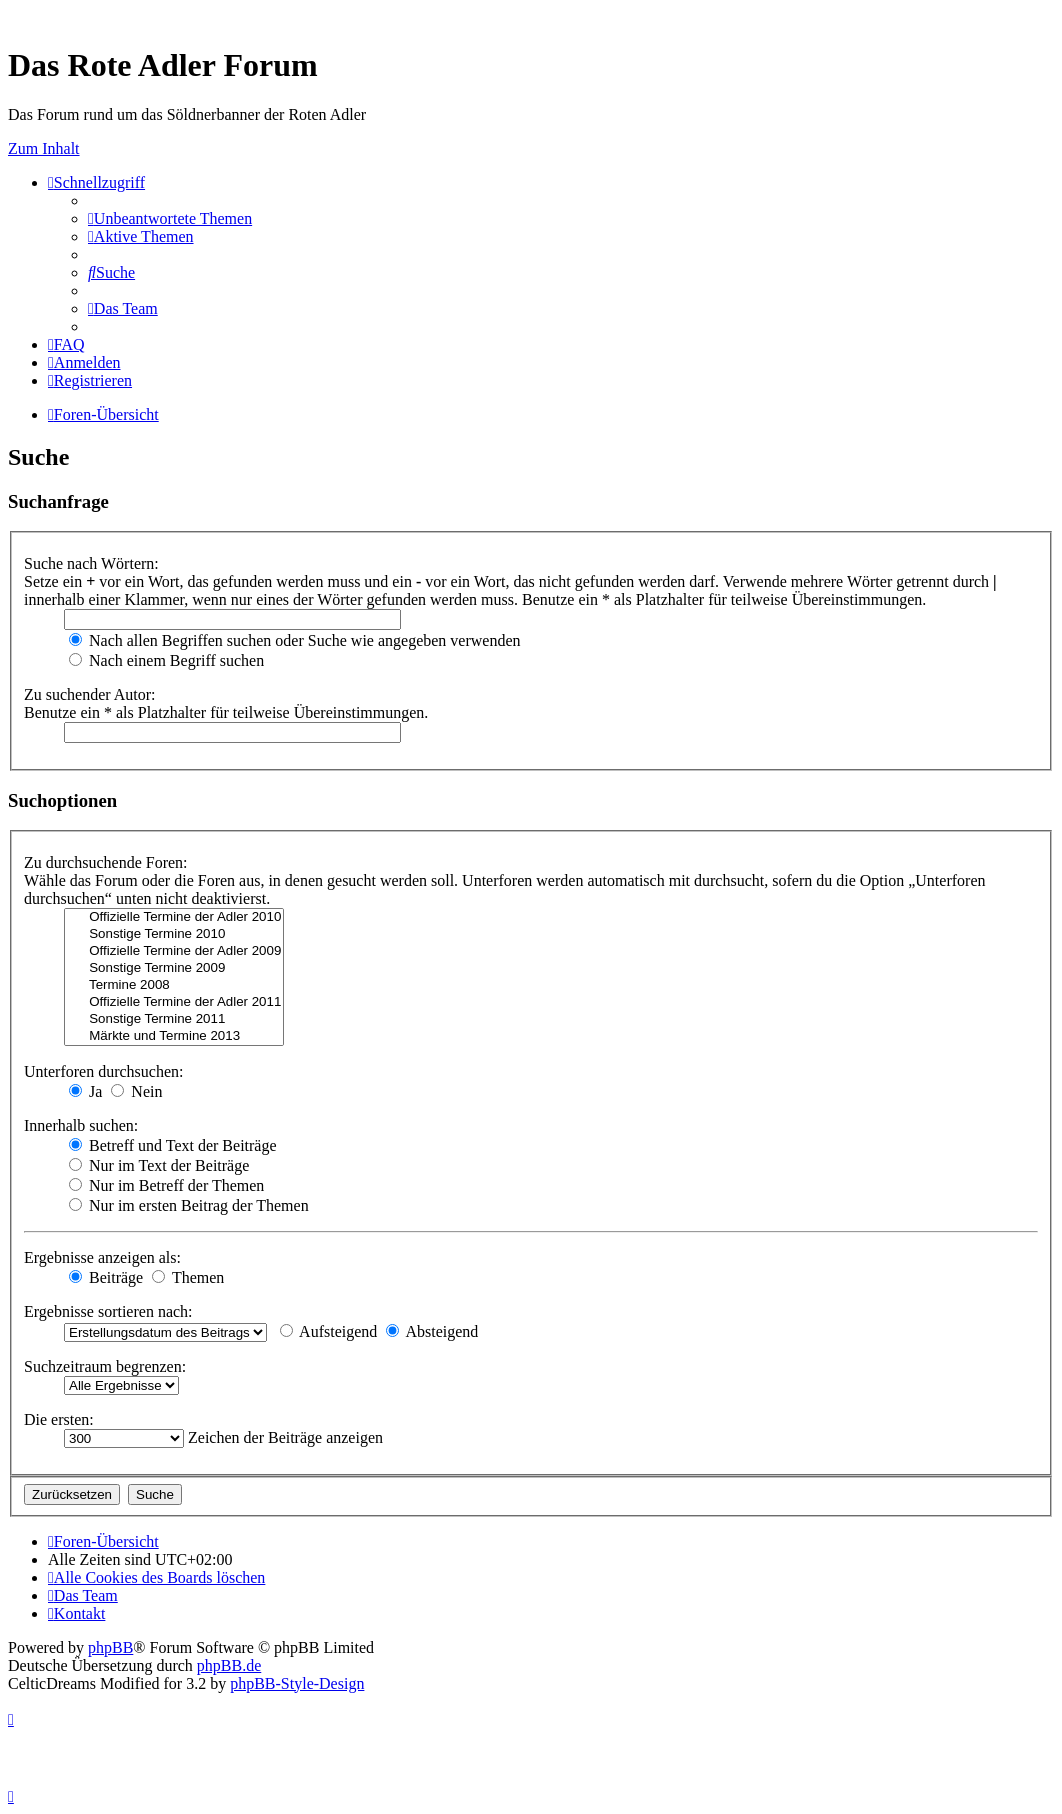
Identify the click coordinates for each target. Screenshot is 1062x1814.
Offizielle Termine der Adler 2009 (174, 951)
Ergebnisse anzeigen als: (102, 1257)
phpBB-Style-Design (297, 1683)
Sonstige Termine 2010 (174, 934)
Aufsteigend (328, 1331)
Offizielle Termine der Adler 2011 (174, 1002)
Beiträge (106, 1277)
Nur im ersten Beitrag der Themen (189, 1205)
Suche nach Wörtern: (91, 563)
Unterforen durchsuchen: (104, 1071)
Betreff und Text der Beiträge (173, 1145)
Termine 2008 (174, 985)
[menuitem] (170, 218)
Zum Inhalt (44, 148)
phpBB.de (229, 1665)
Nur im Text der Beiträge (159, 1165)
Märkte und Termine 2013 (174, 1036)
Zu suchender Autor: (90, 694)
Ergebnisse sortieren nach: (108, 1311)
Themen (188, 1277)
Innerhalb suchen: (81, 1125)
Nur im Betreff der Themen (166, 1185)
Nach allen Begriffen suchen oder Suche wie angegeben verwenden (295, 640)
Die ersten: (59, 1419)
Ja (85, 1091)
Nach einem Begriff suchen (166, 660)
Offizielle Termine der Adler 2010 (174, 917)
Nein (136, 1091)
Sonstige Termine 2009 (174, 968)
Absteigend (432, 1331)
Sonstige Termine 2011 (174, 1019)
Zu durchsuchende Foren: (106, 862)
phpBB (110, 1647)
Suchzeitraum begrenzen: (105, 1366)
